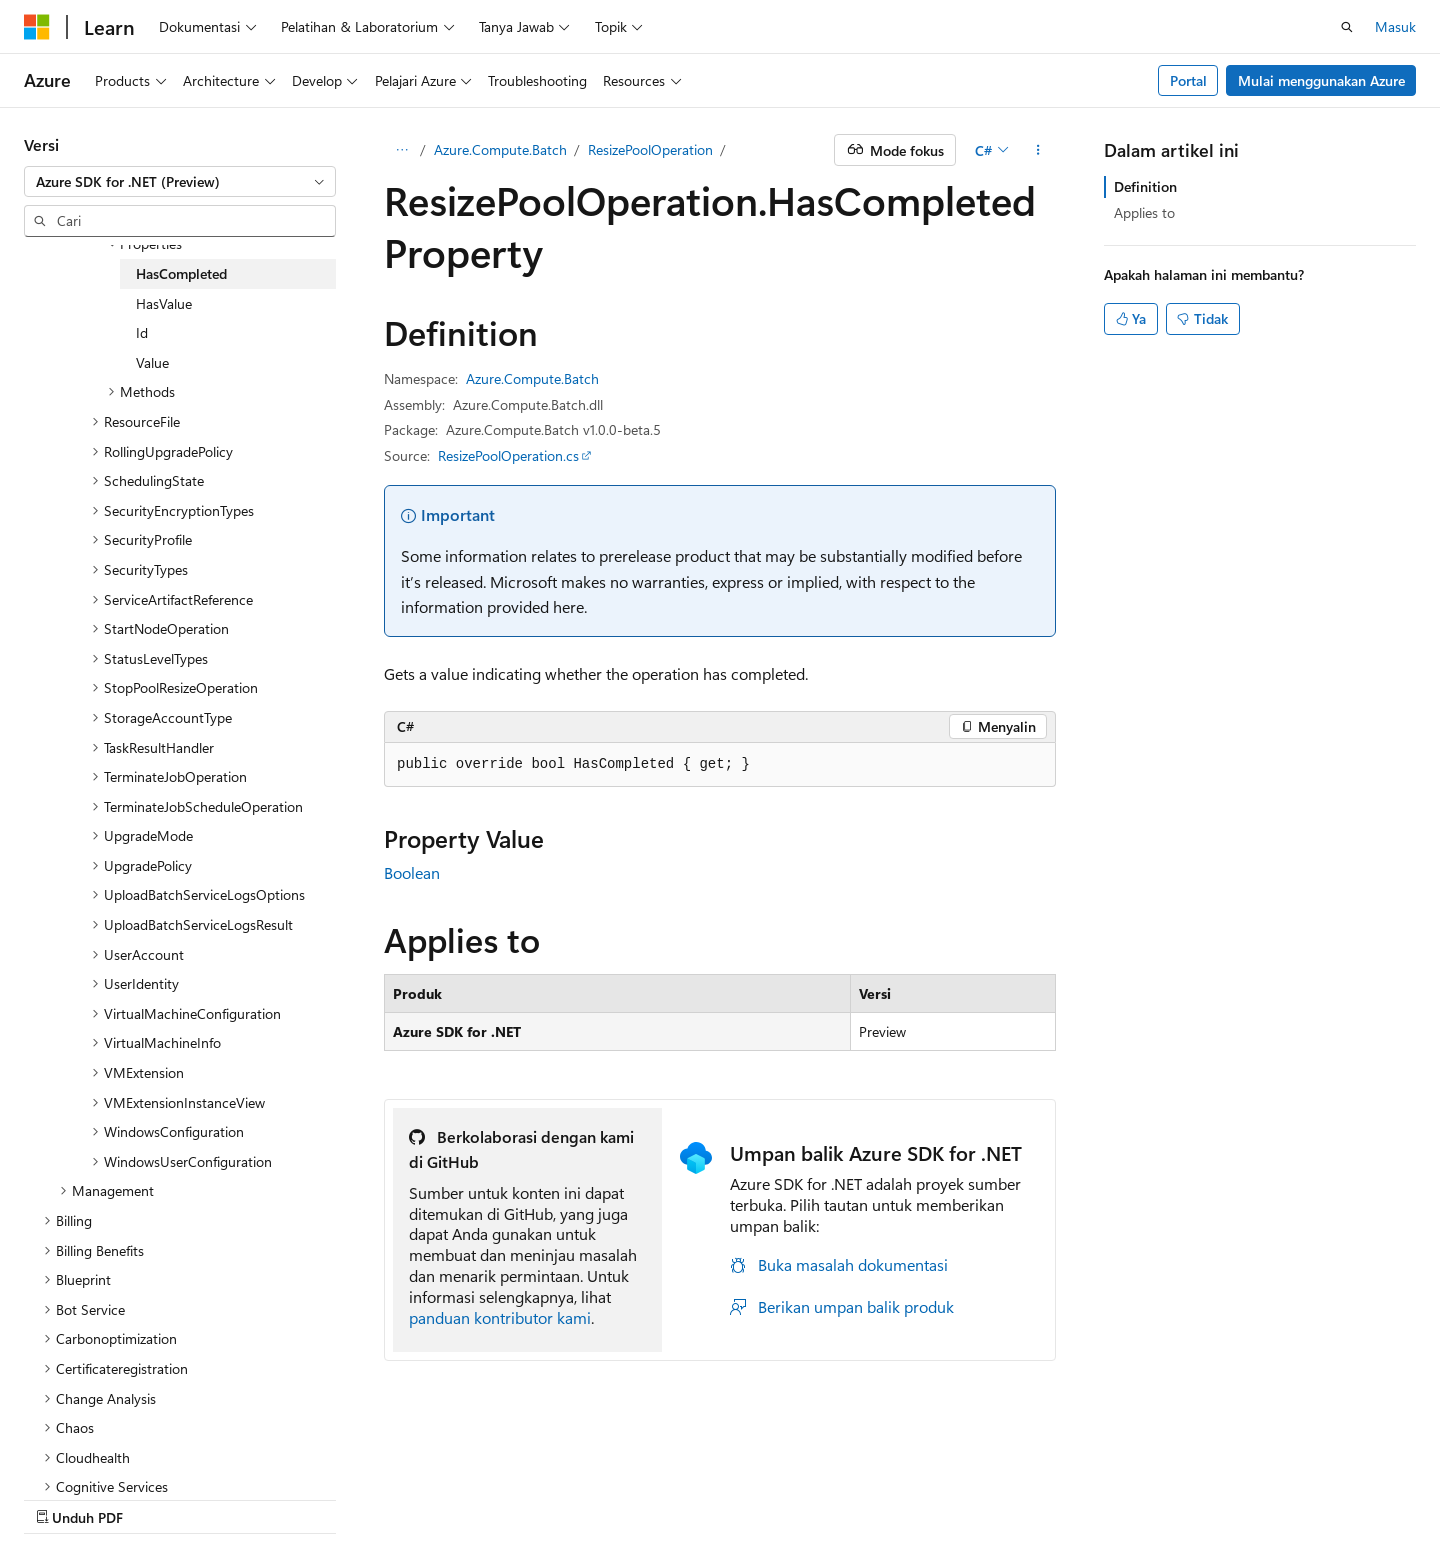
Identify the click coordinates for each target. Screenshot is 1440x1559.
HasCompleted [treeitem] (181, 273)
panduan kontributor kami (500, 1317)
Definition (1145, 186)
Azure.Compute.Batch (500, 149)
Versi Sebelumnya (188, 1498)
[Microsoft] (37, 27)
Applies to (1144, 212)
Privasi (485, 1498)
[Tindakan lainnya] (1038, 150)
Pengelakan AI (67, 1498)
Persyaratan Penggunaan (812, 1498)
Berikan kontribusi (387, 1498)
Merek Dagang (957, 1498)
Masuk (1395, 26)
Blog (279, 1498)
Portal (1188, 80)
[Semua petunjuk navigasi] (401, 150)
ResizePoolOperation (650, 149)
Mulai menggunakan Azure (1321, 80)
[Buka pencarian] (1347, 27)
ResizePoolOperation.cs (508, 455)
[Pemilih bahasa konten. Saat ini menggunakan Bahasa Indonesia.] (97, 1450)
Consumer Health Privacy (620, 1498)
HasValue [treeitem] (164, 303)
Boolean (412, 872)
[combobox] (180, 182)
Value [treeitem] (152, 362)
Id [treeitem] (142, 332)
